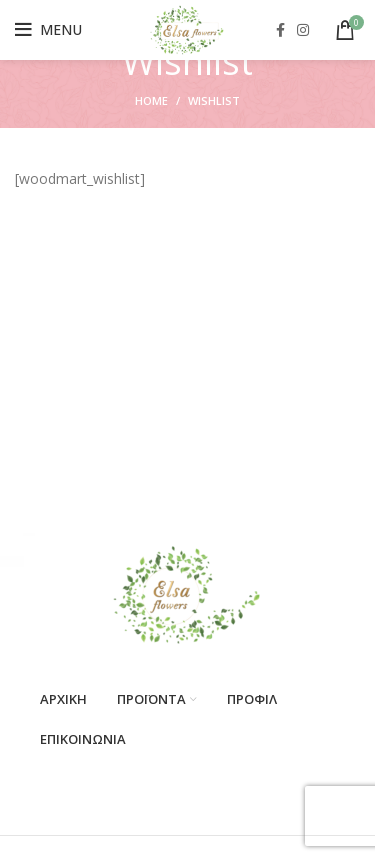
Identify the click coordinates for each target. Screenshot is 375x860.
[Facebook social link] (280, 30)
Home (151, 100)
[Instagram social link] (303, 30)
